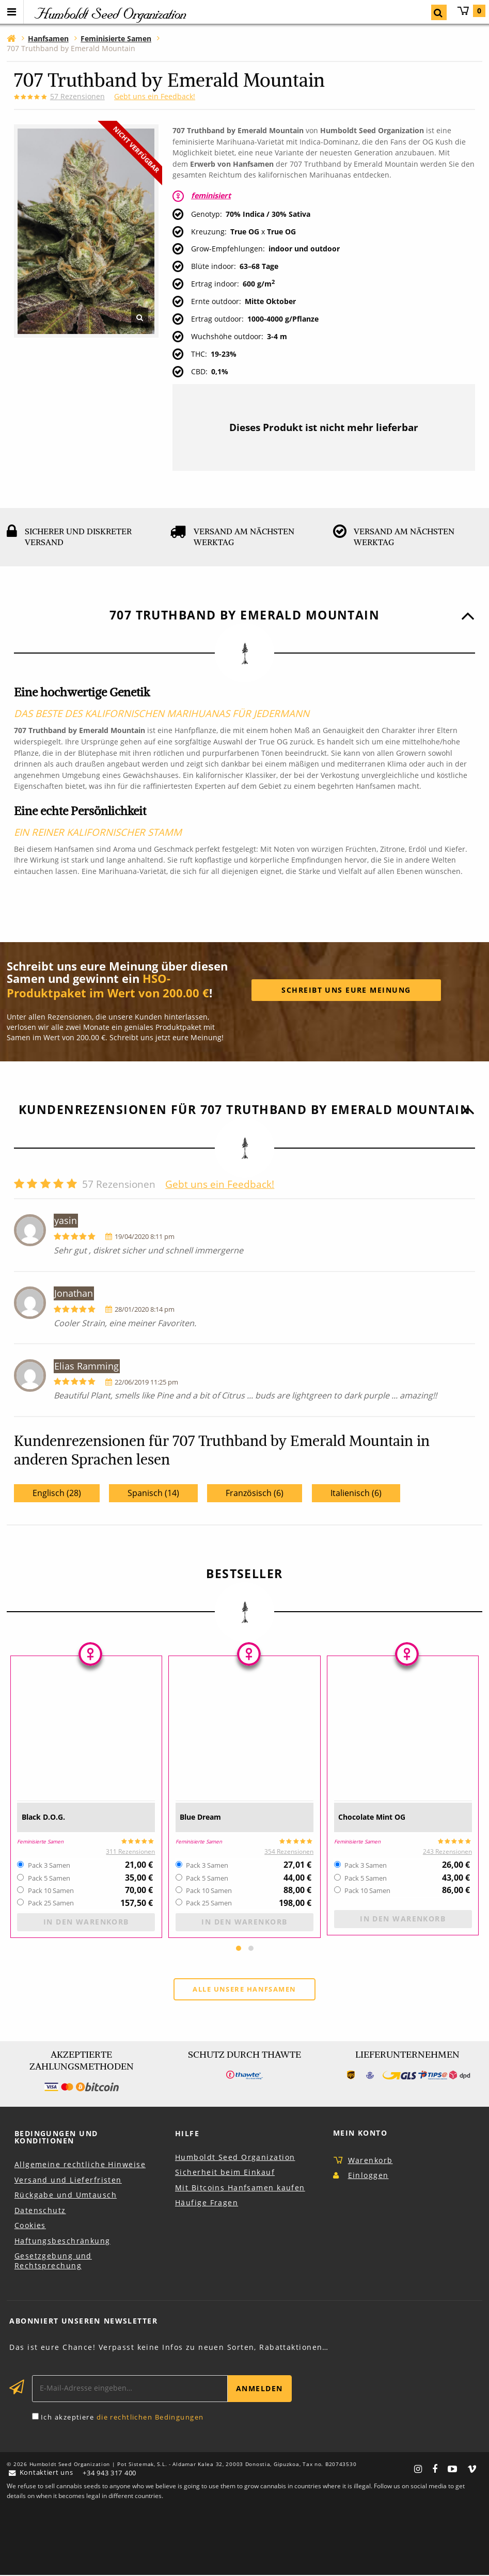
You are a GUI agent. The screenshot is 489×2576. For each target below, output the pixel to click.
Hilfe (187, 2134)
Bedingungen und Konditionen (56, 2137)
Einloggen (368, 2176)
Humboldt (109, 13)
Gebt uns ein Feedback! (154, 96)
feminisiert (211, 195)
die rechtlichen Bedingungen (150, 2418)
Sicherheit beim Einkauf (225, 2173)
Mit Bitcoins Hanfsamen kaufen (240, 2188)
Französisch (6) (254, 1493)
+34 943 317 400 (113, 2474)
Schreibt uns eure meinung (346, 990)
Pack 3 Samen (49, 1866)
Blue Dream (208, 1816)
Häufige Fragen (206, 2203)
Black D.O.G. (51, 1816)
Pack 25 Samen (51, 1903)
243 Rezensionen (447, 1851)
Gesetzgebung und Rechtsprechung (53, 2261)
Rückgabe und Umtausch (65, 2196)
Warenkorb (471, 11)
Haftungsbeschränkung (62, 2242)
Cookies (30, 2226)
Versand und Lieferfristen (68, 2181)
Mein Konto (360, 2134)
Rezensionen (77, 96)
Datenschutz (40, 2211)
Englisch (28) (57, 1493)
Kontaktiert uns (44, 2473)
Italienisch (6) (356, 1493)
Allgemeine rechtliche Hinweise (80, 2165)
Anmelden (259, 2389)
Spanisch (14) (153, 1493)
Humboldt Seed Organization (235, 2158)
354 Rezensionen (288, 1851)
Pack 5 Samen (49, 1878)
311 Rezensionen (130, 1851)
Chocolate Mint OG (384, 1816)
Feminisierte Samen (44, 1841)
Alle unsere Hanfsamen (244, 1989)
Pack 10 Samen (51, 1891)
